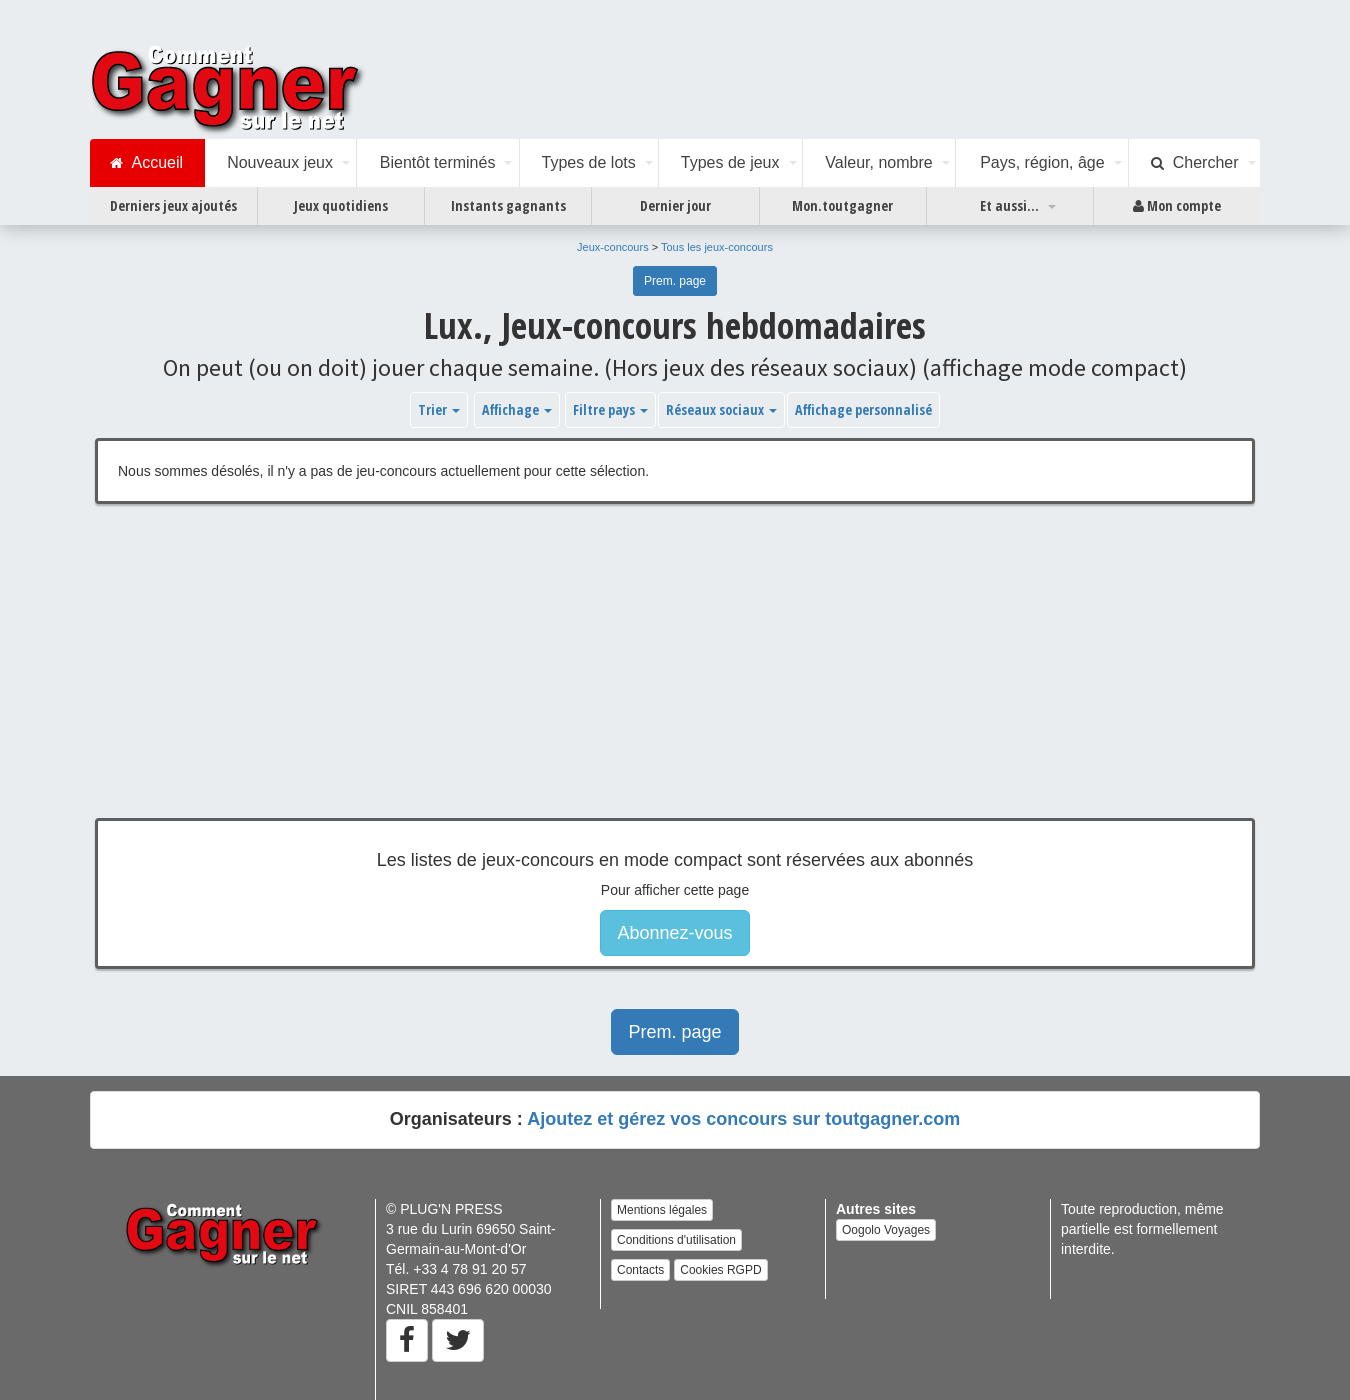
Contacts (640, 1270)
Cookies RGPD (720, 1270)
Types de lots (588, 162)
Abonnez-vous (674, 933)
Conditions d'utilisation (676, 1240)
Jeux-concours (613, 247)
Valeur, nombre (878, 162)
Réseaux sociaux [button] (721, 409)
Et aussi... (1009, 205)
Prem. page (675, 281)
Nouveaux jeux (280, 162)
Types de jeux (730, 162)
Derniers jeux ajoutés (173, 205)
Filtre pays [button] (610, 409)
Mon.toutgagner (842, 205)
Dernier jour (675, 205)
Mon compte (1177, 206)
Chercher (1195, 163)
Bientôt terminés (438, 162)
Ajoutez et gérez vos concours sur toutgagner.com (743, 1119)
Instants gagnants (508, 205)
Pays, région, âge (1042, 162)
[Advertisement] (675, 676)
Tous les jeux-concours (717, 247)
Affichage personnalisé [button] (863, 409)
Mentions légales (662, 1210)
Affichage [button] (517, 409)
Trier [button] (439, 409)
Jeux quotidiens (341, 205)
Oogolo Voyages (886, 1230)
